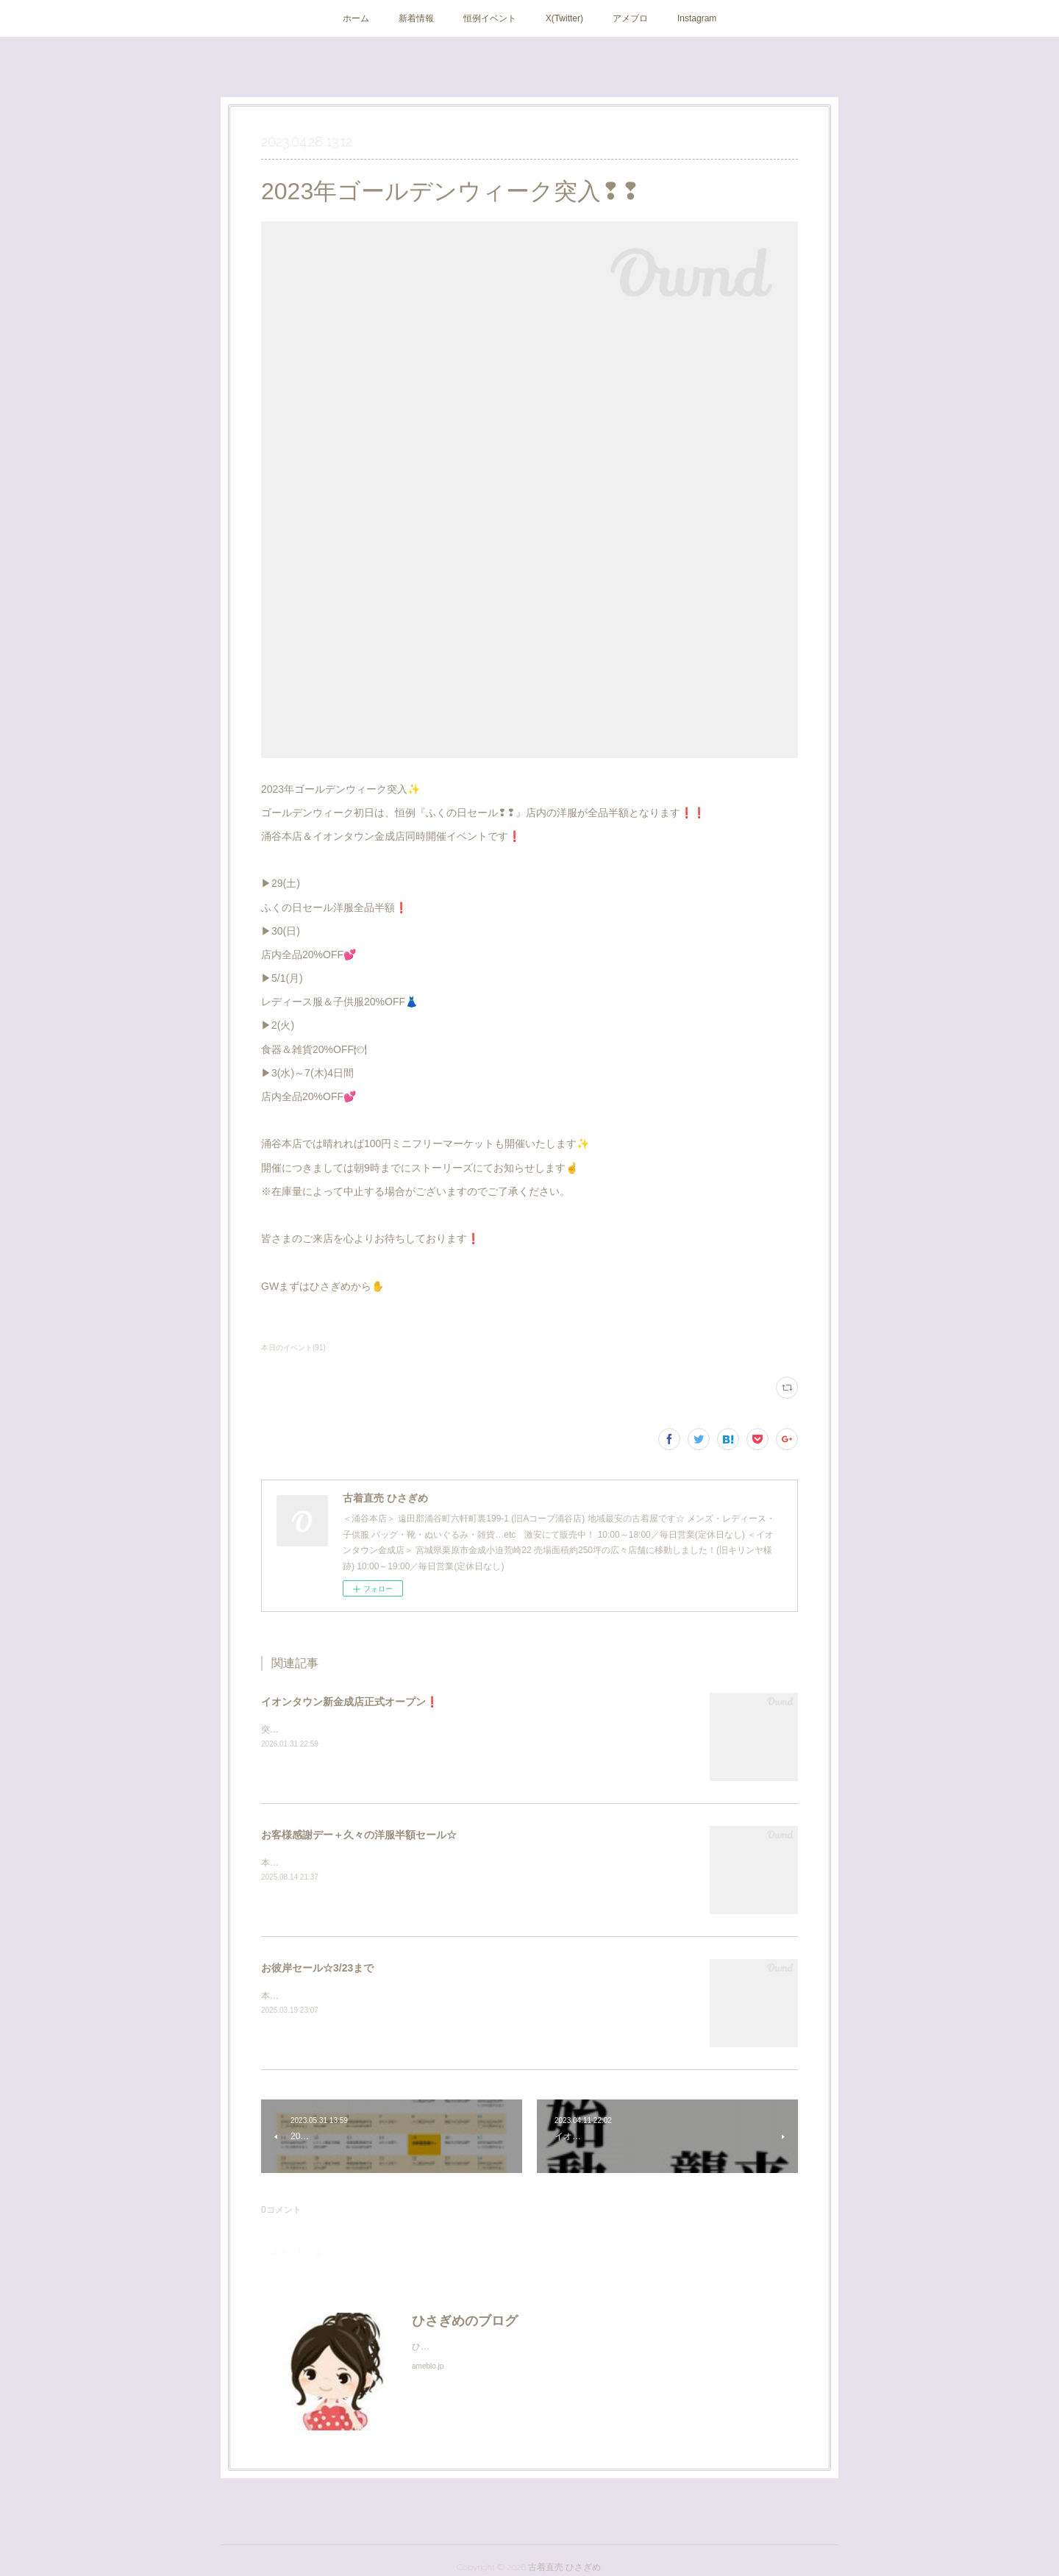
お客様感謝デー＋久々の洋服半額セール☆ (359, 1835)
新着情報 (416, 18)
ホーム (356, 18)
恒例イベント (489, 18)
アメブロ (630, 18)
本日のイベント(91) (293, 1348)
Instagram (696, 18)
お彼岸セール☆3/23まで (317, 1968)
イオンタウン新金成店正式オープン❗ (349, 1702)
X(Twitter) (564, 18)
